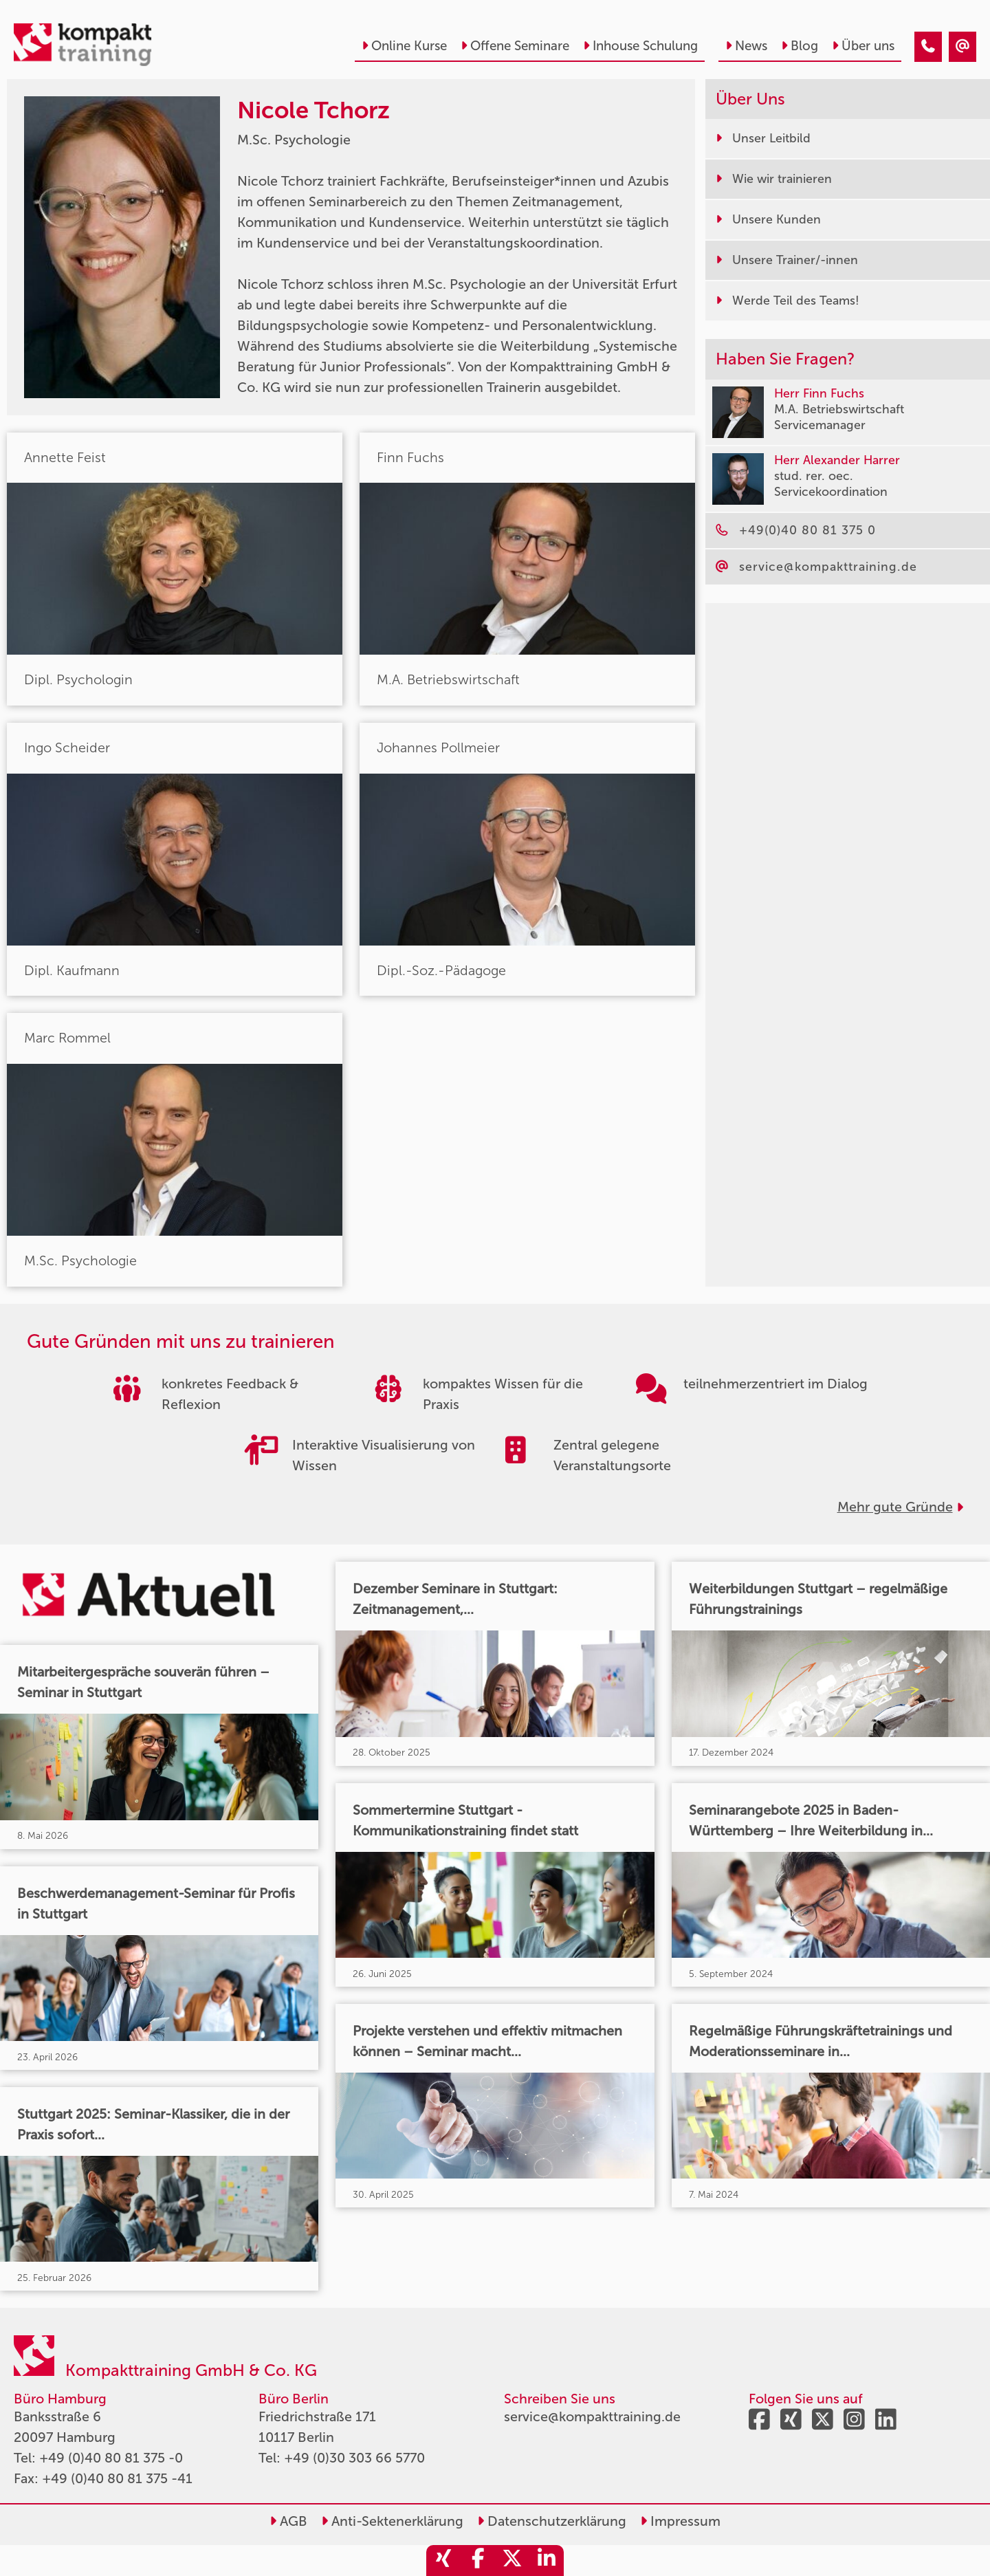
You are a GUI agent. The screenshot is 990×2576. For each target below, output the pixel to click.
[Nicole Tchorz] (928, 47)
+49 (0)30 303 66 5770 (354, 2457)
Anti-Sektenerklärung (392, 2521)
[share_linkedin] (546, 2560)
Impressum (680, 2521)
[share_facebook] (478, 2560)
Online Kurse (404, 46)
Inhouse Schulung (640, 46)
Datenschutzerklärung (551, 2521)
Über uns (863, 46)
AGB (288, 2521)
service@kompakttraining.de (592, 2416)
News (746, 46)
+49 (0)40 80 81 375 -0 (111, 2457)
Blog (799, 46)
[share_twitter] (512, 2560)
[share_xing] (443, 2560)
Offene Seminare (515, 46)
